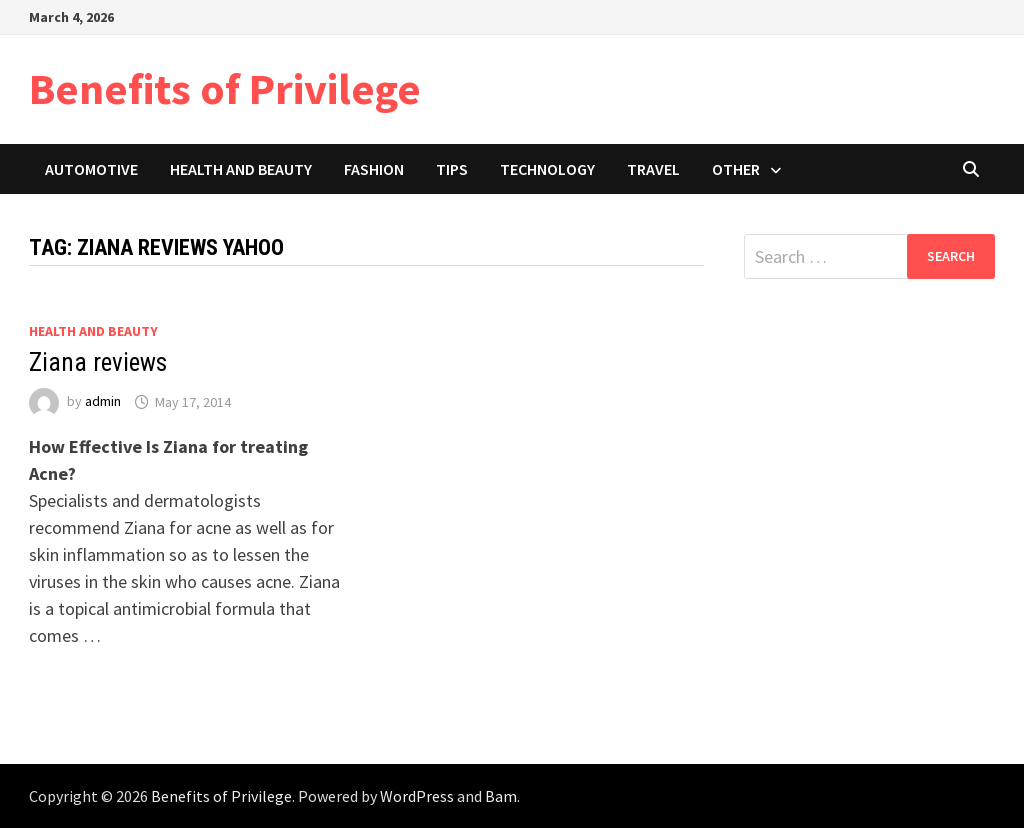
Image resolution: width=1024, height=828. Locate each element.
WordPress (417, 796)
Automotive (91, 169)
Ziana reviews (98, 362)
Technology (547, 169)
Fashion (374, 169)
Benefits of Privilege (225, 88)
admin (103, 402)
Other (736, 169)
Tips (452, 169)
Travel (653, 169)
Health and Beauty (241, 169)
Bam (501, 796)
